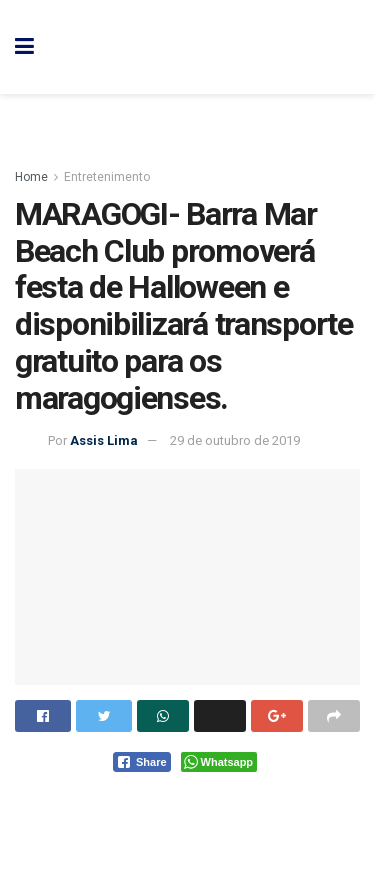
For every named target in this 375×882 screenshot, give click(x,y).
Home (31, 177)
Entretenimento (107, 177)
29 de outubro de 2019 (235, 440)
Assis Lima (104, 440)
